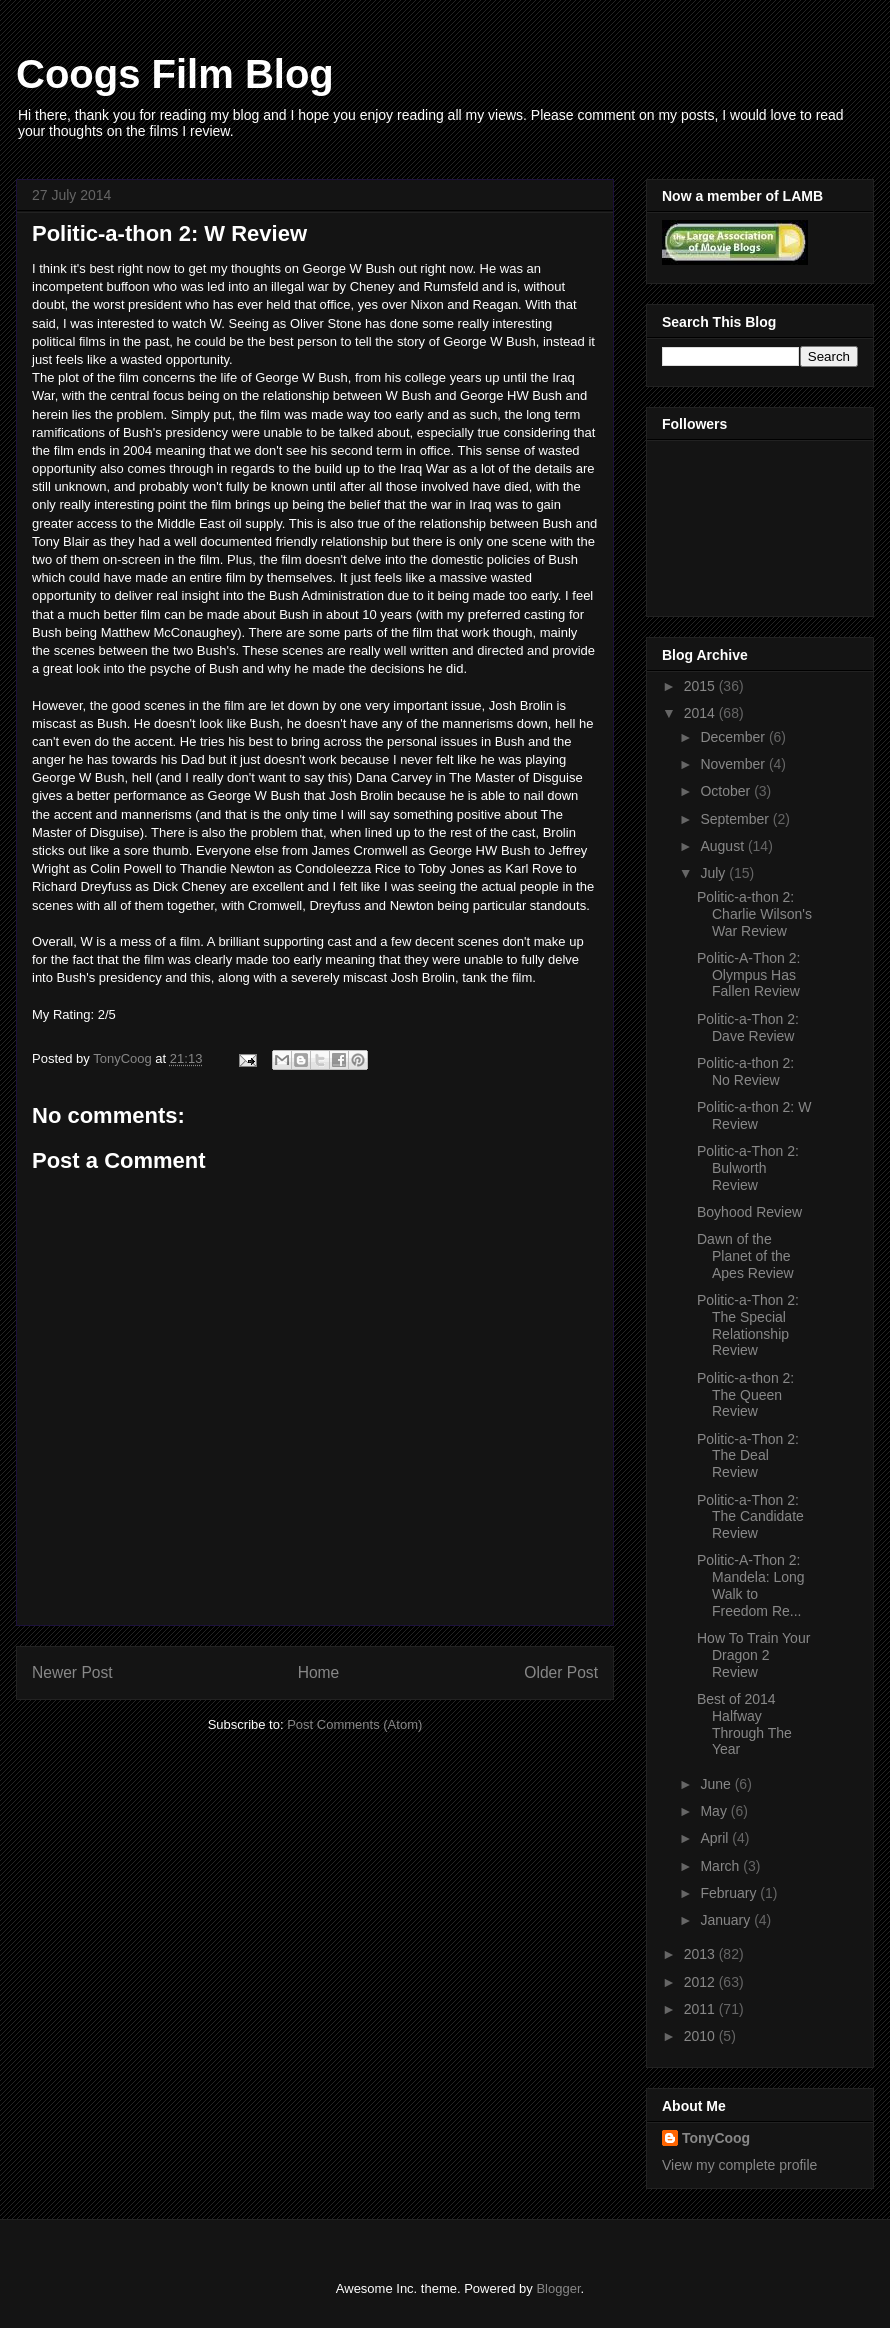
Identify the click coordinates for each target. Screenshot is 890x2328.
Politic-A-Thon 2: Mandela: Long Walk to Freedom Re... (751, 1585)
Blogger (558, 2288)
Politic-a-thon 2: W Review (754, 1115)
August (723, 846)
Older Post (561, 1672)
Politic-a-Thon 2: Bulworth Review (748, 1168)
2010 (701, 2036)
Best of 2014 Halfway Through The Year (744, 1724)
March (721, 1866)
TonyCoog (124, 1058)
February (730, 1893)
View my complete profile (739, 2165)
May (715, 1811)
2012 (701, 1982)
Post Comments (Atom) (354, 1724)
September (736, 819)
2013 (701, 1954)
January (727, 1920)
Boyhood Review (749, 1212)
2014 (701, 713)
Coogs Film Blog (175, 74)
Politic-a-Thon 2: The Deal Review (748, 1456)
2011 (701, 2009)
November (734, 764)
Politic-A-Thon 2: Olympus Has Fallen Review (748, 975)
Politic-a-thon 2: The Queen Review (745, 1395)
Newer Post (72, 1672)
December (734, 737)
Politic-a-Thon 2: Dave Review (748, 1027)
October (727, 791)
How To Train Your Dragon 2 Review (753, 1655)
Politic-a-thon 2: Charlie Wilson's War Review (754, 914)
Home (319, 1672)
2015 (701, 686)
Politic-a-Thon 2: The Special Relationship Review (748, 1325)
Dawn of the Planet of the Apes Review (745, 1256)
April (716, 1838)
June (717, 1784)
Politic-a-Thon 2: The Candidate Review (750, 1517)
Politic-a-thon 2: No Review (745, 1071)
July (714, 873)
